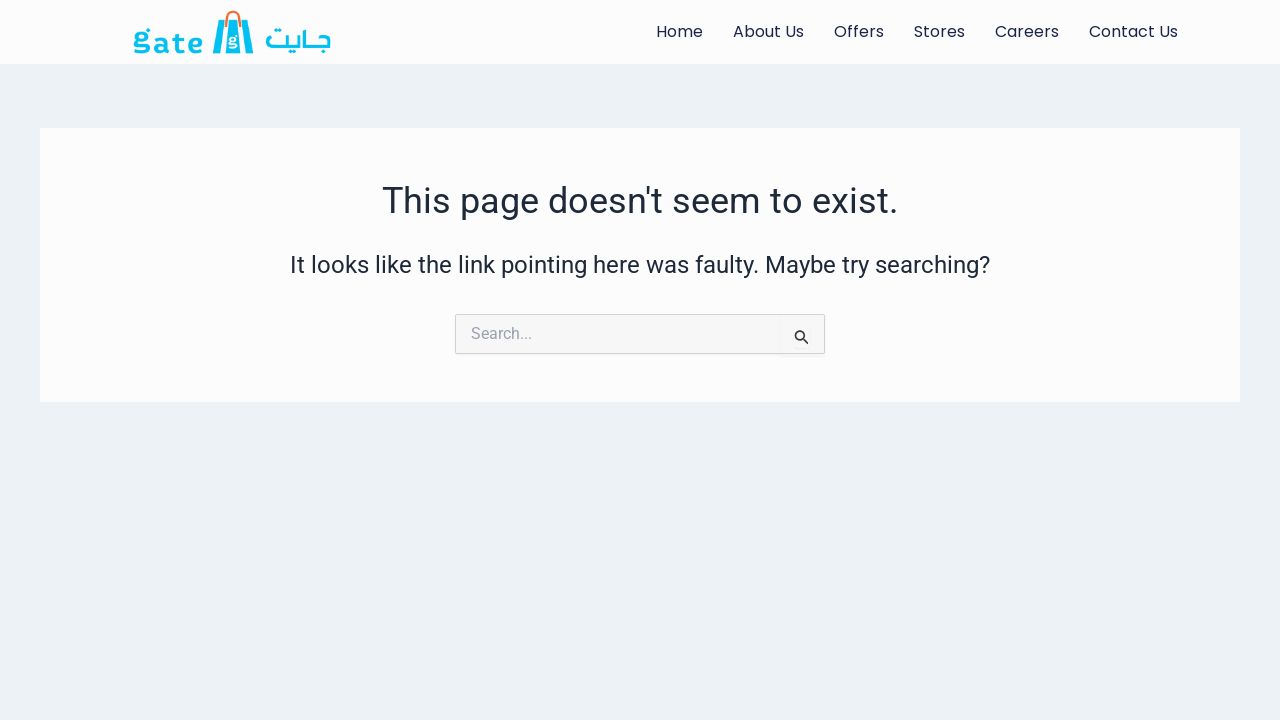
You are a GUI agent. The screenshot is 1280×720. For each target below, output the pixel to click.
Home (679, 31)
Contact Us (1133, 31)
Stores (939, 31)
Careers (1027, 31)
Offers (859, 31)
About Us (768, 31)
